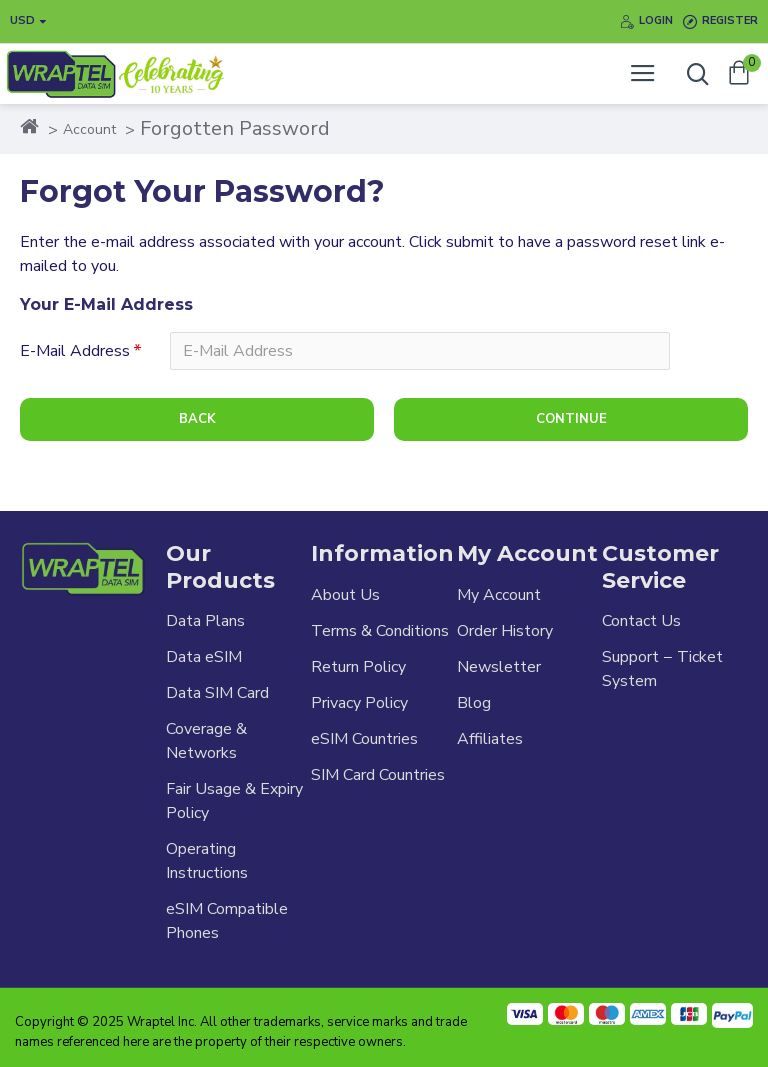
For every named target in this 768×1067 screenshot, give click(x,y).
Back (197, 419)
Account (89, 129)
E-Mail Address (75, 351)
